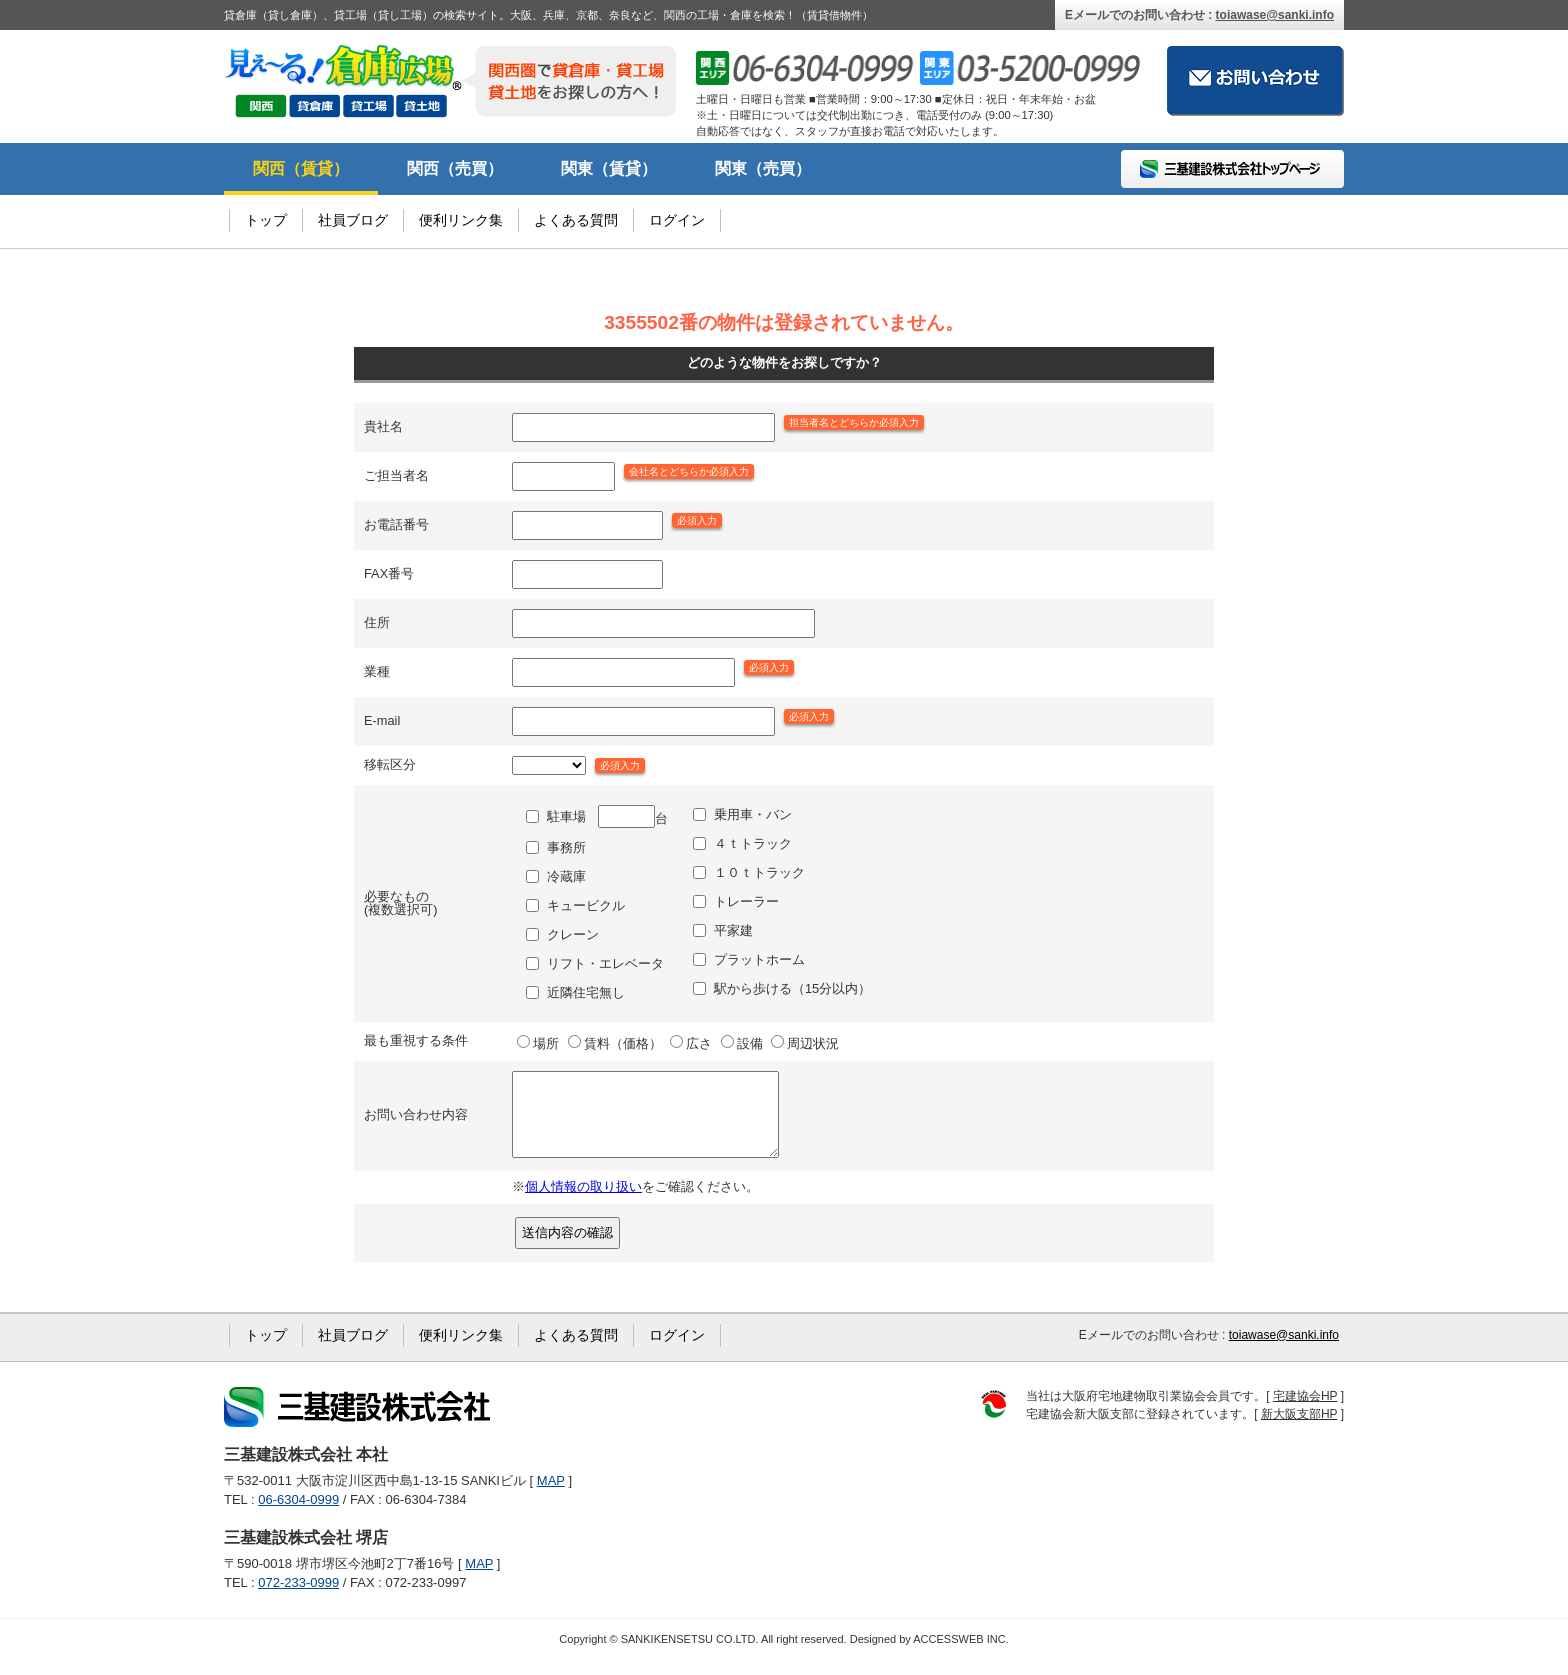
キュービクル (586, 905)
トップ (266, 220)
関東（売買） (763, 168)
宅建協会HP (1305, 1411)
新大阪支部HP (1299, 1429)
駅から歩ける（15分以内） (792, 988)
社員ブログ (353, 220)
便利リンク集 (461, 220)
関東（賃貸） (609, 168)
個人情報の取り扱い (583, 1201)
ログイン (677, 220)
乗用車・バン (753, 814)
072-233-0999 (298, 1597)
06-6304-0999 (298, 1514)
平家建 (733, 930)
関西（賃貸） (301, 168)
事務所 (566, 847)
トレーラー (746, 901)
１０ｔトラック (759, 872)
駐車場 (566, 816)
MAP (551, 1495)
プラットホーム (759, 959)
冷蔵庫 (566, 876)
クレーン (573, 934)
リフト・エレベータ (605, 963)
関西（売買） (455, 168)
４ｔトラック (753, 843)
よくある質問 (576, 220)
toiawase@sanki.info (1275, 15)
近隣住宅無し (586, 992)
